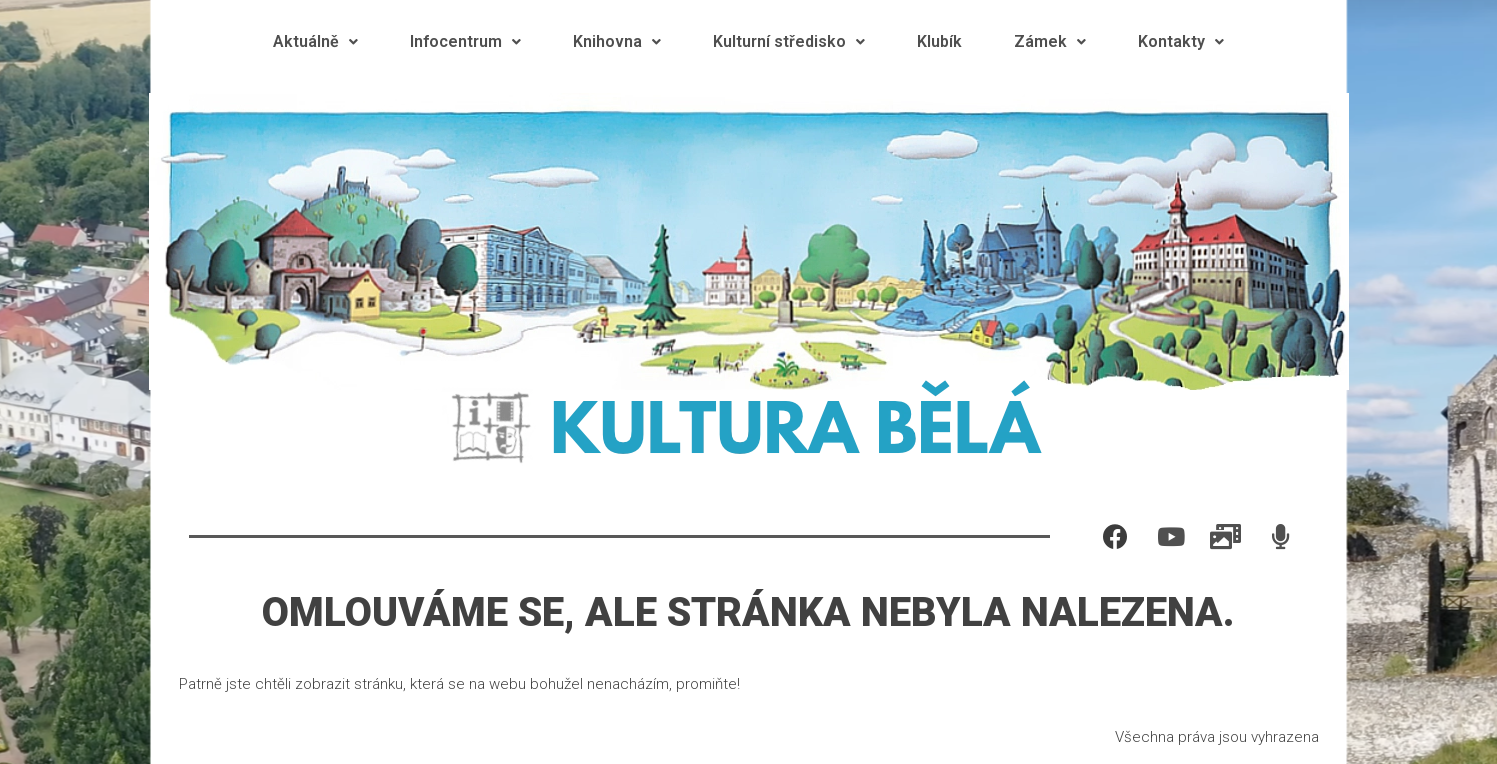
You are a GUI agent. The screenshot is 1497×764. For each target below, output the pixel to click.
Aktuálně (315, 41)
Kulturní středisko (789, 41)
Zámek (1050, 41)
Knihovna (617, 41)
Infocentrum (465, 41)
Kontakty (1181, 41)
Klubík (939, 41)
